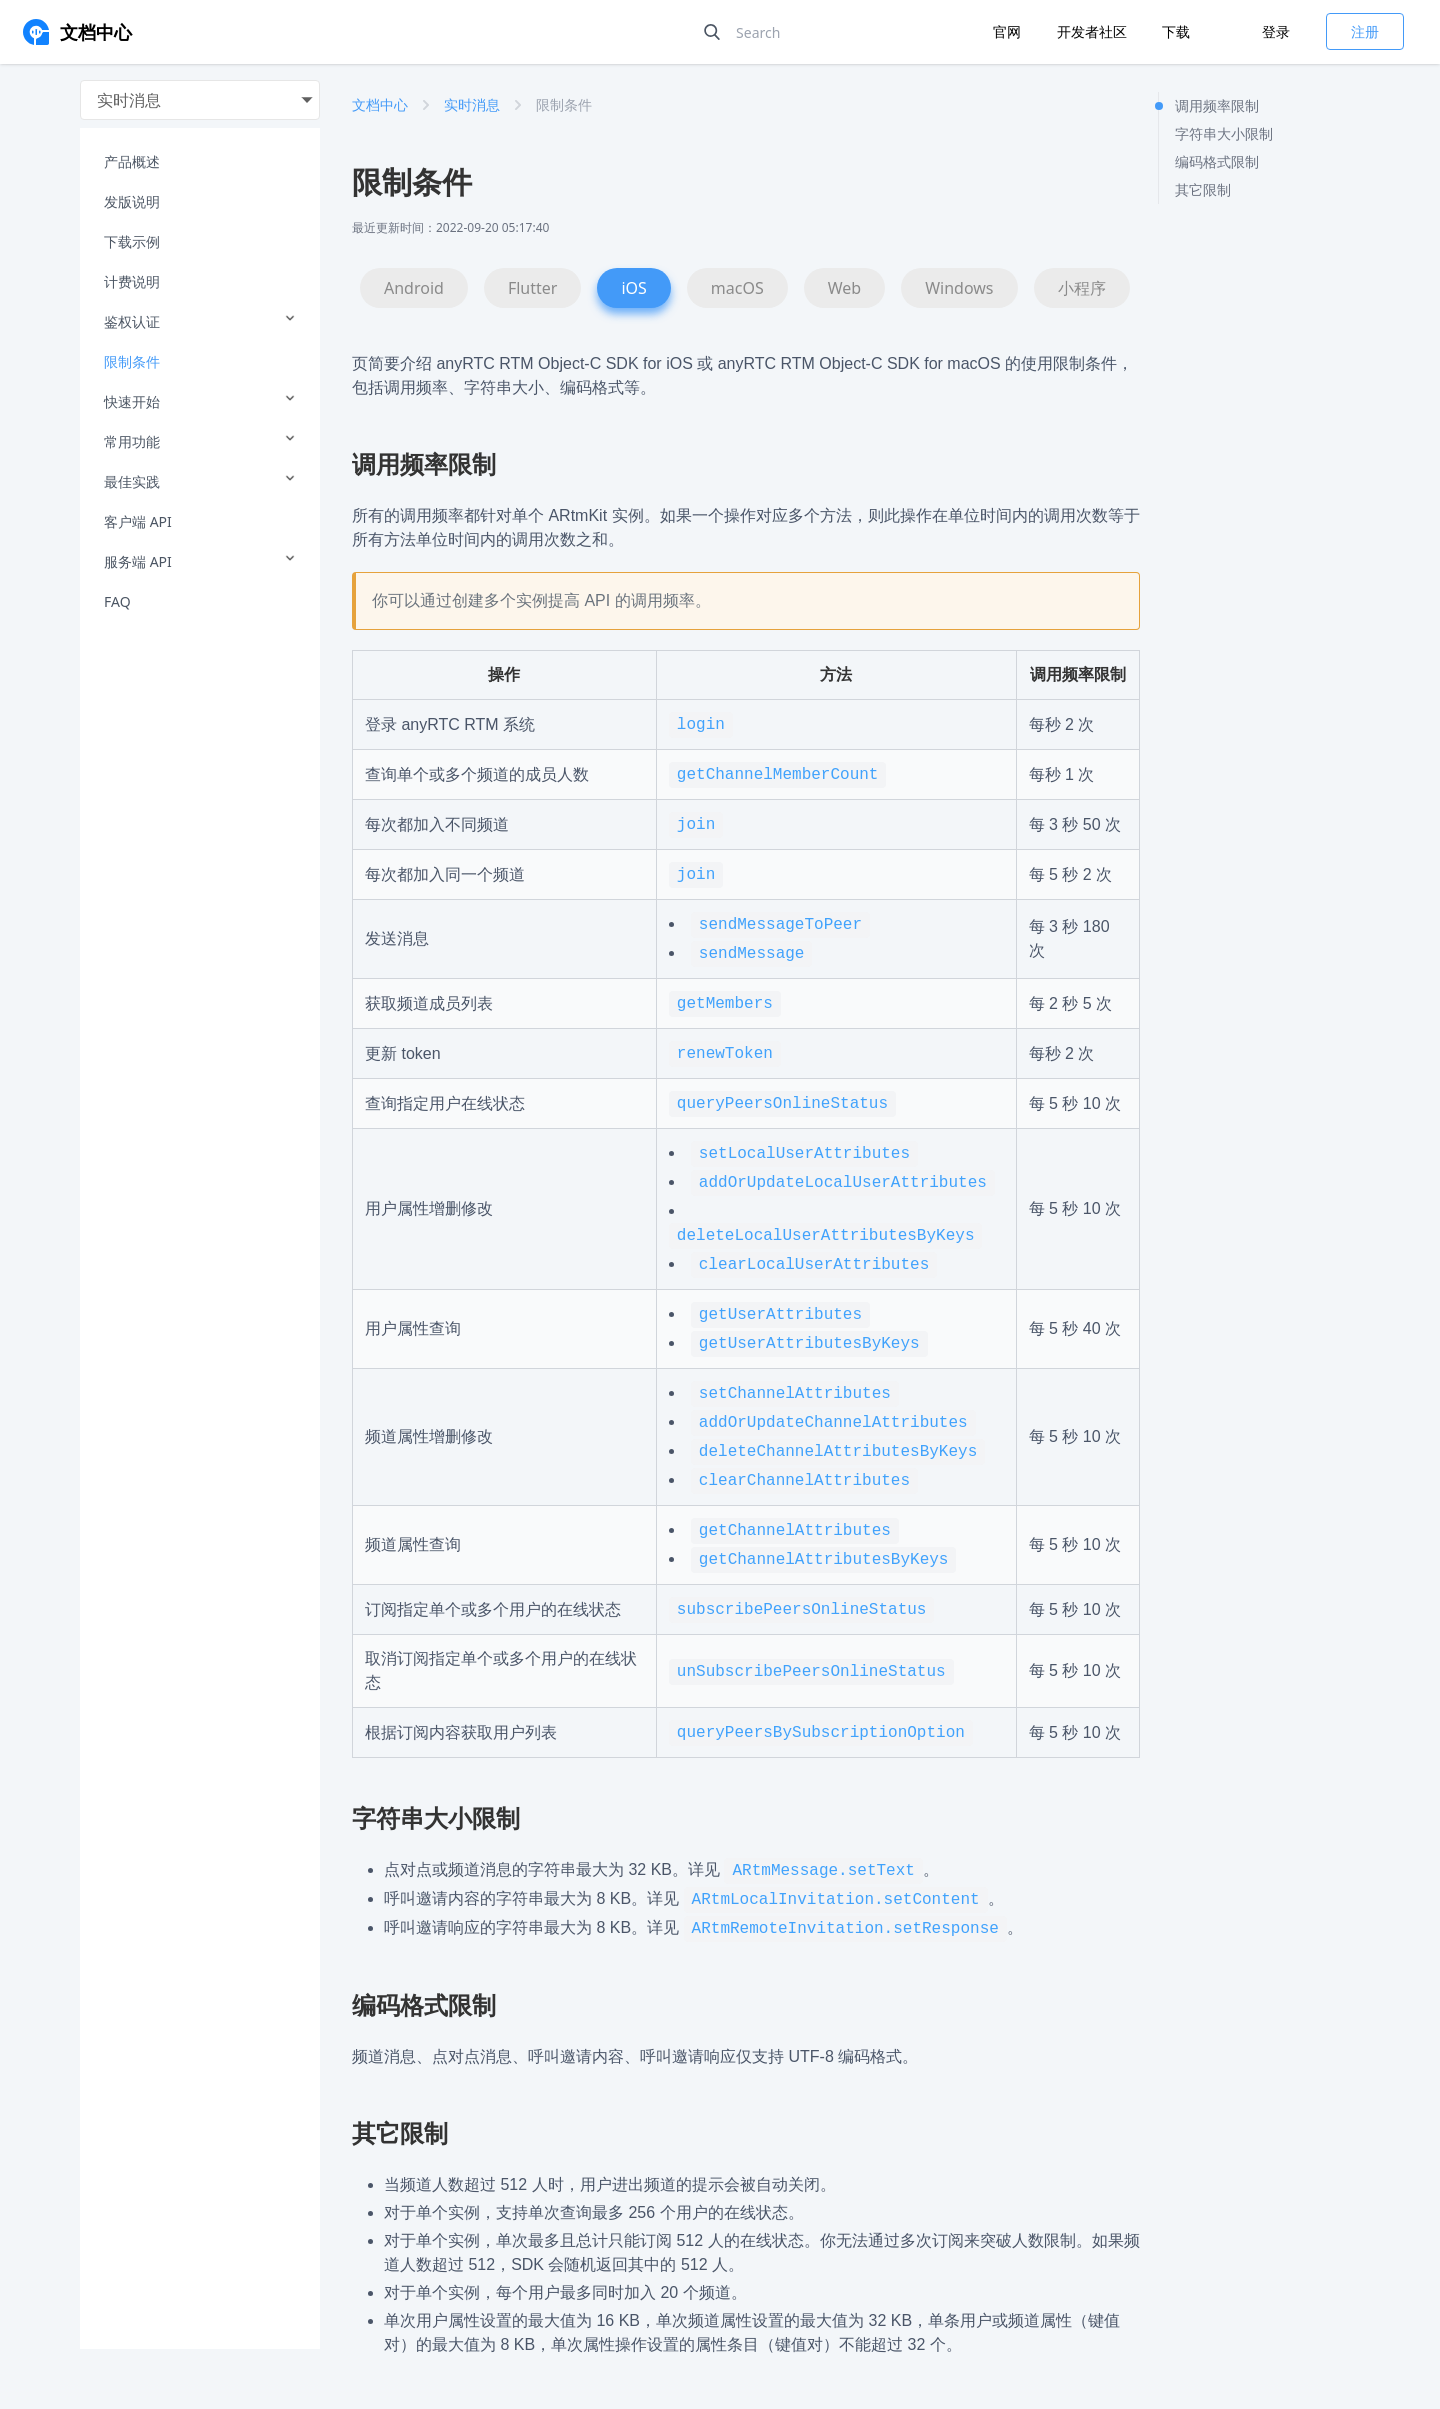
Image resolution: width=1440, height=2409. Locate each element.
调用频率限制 (1217, 105)
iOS (633, 288)
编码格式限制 (1217, 161)
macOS (737, 288)
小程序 (1082, 288)
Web (844, 288)
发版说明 (132, 201)
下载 (1176, 31)
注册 (1365, 31)
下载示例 (132, 241)
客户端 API (138, 521)
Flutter (533, 288)
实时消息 (472, 104)
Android (414, 288)
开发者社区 (1094, 31)
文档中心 (380, 104)
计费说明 (132, 281)
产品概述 (132, 161)
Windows (959, 288)
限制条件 (132, 361)
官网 (1009, 31)
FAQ (117, 601)
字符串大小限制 (1224, 133)
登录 (1276, 31)
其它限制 (1203, 189)
